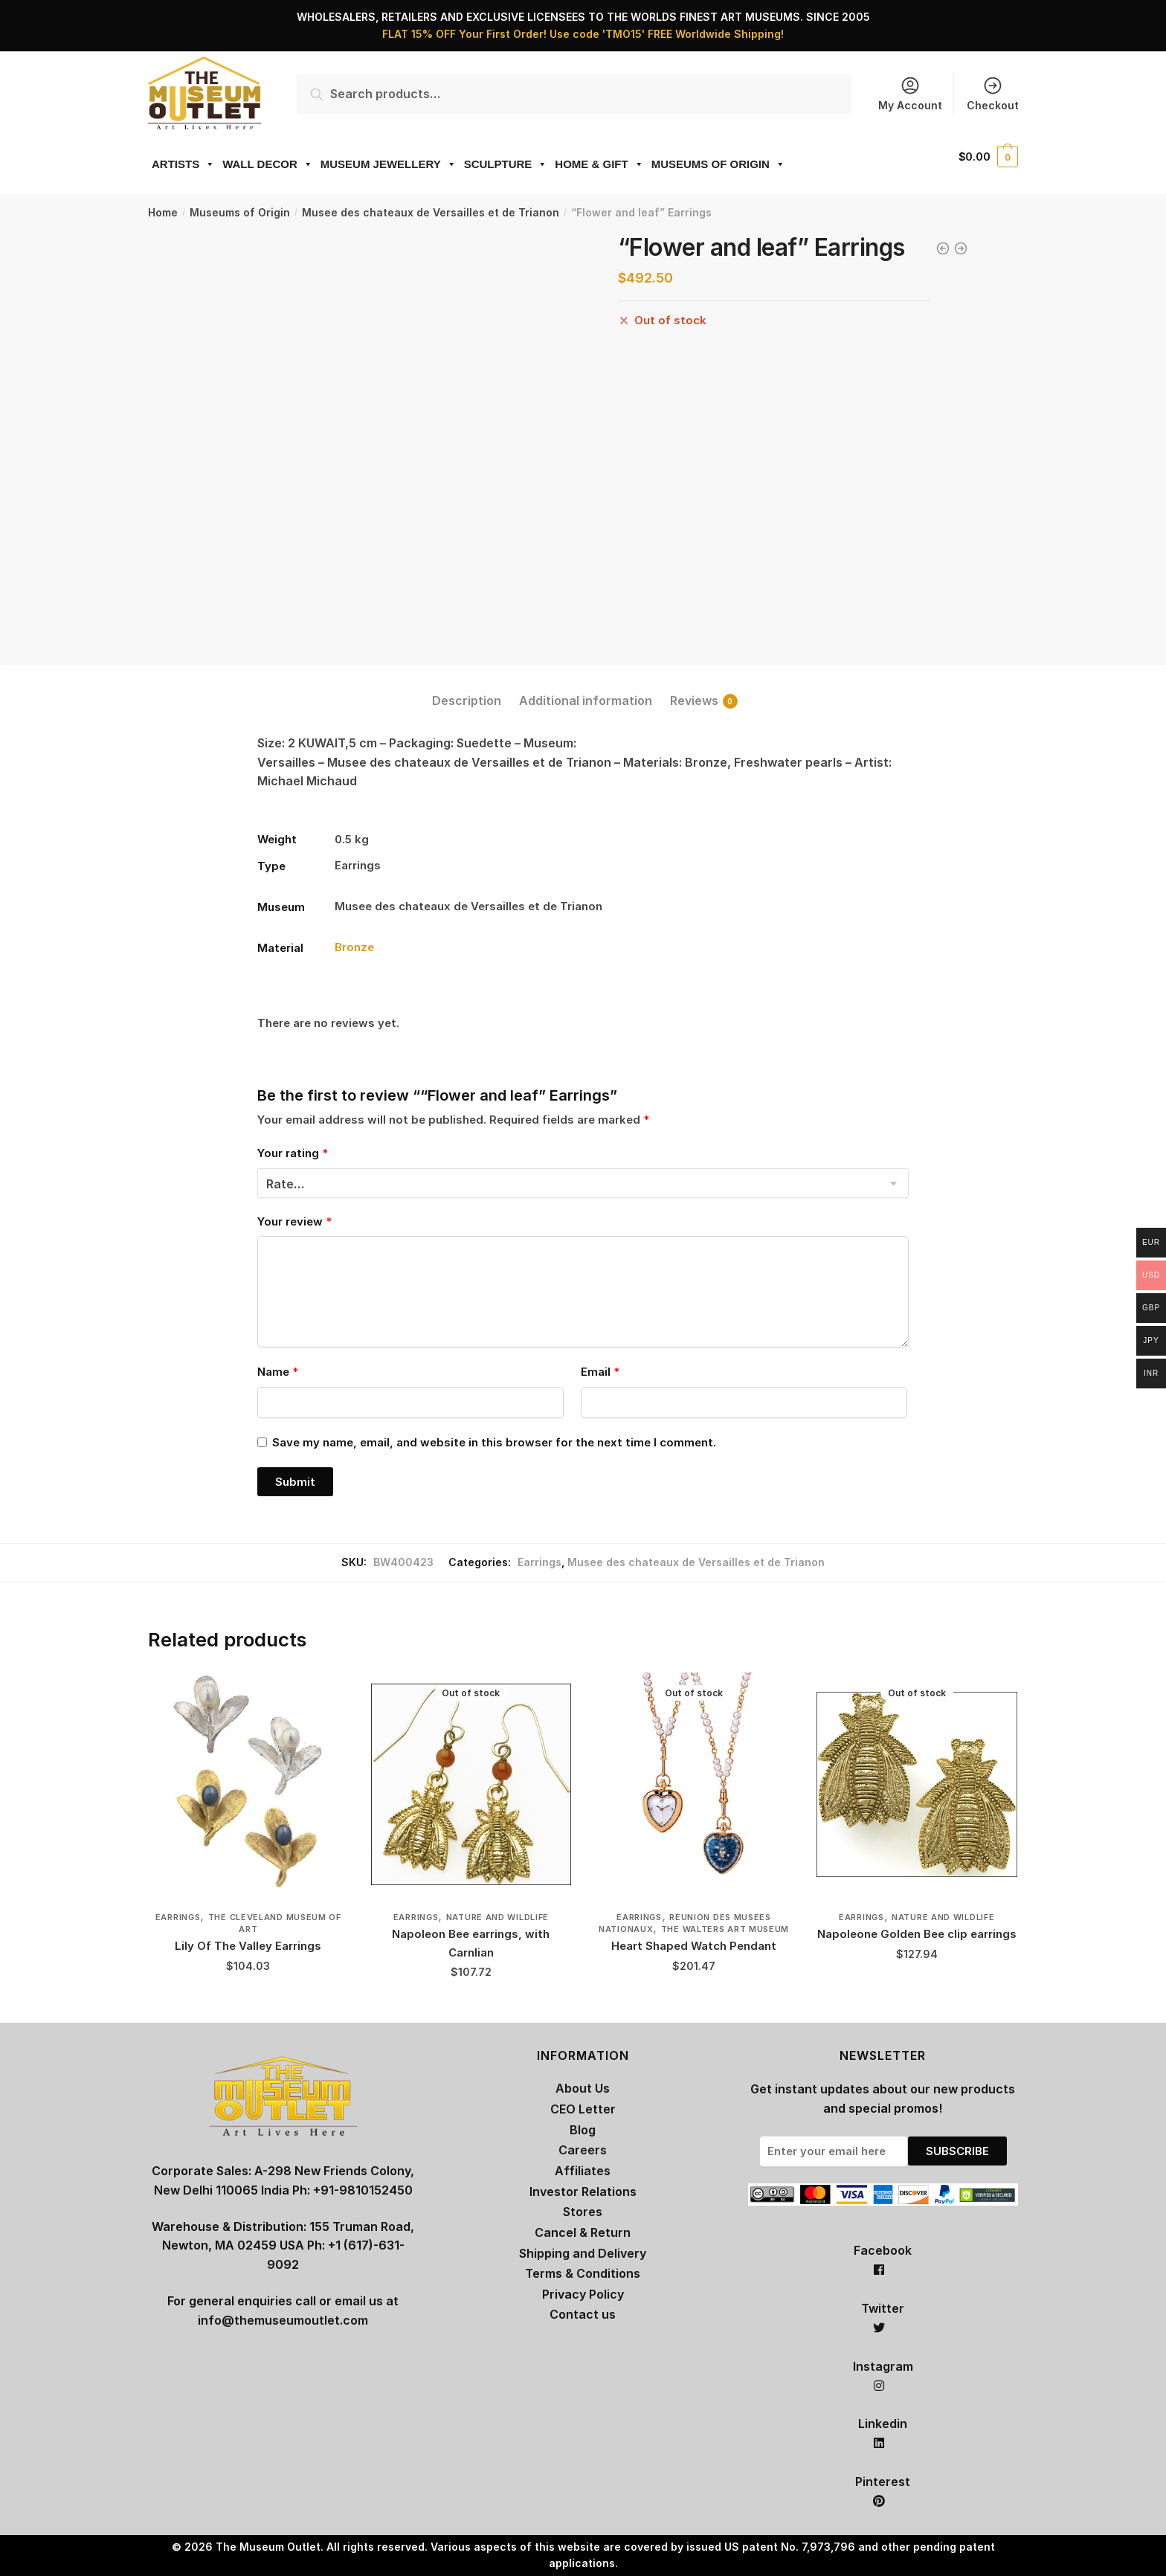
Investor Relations (583, 2191)
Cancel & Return (583, 2232)
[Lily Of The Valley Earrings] (248, 1784)
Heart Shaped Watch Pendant (693, 1946)
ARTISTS (183, 164)
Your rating (292, 1153)
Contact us (583, 2314)
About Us (582, 2088)
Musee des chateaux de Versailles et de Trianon (430, 212)
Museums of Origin (240, 212)
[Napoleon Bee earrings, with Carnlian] (471, 1784)
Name (277, 1372)
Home (163, 212)
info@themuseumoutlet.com (283, 2320)
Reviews (694, 701)
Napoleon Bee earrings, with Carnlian (471, 1943)
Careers (582, 2149)
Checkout (993, 93)
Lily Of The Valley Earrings (248, 1946)
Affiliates (583, 2170)
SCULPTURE (506, 164)
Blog (583, 2129)
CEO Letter (583, 2109)
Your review (294, 1221)
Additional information (585, 700)
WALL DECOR (267, 164)
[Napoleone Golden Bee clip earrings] (916, 1784)
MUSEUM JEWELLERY (389, 164)
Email (600, 1372)
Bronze (354, 947)
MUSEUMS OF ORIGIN (718, 164)
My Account (910, 93)
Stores (582, 2211)
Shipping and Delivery (582, 2253)
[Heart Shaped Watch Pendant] (693, 1784)
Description (466, 700)
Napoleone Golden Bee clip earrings (917, 1934)
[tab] (466, 689)
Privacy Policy (583, 2294)
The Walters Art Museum (725, 1929)
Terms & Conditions (582, 2273)
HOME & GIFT (599, 164)
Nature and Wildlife (497, 1917)
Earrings (539, 1562)
